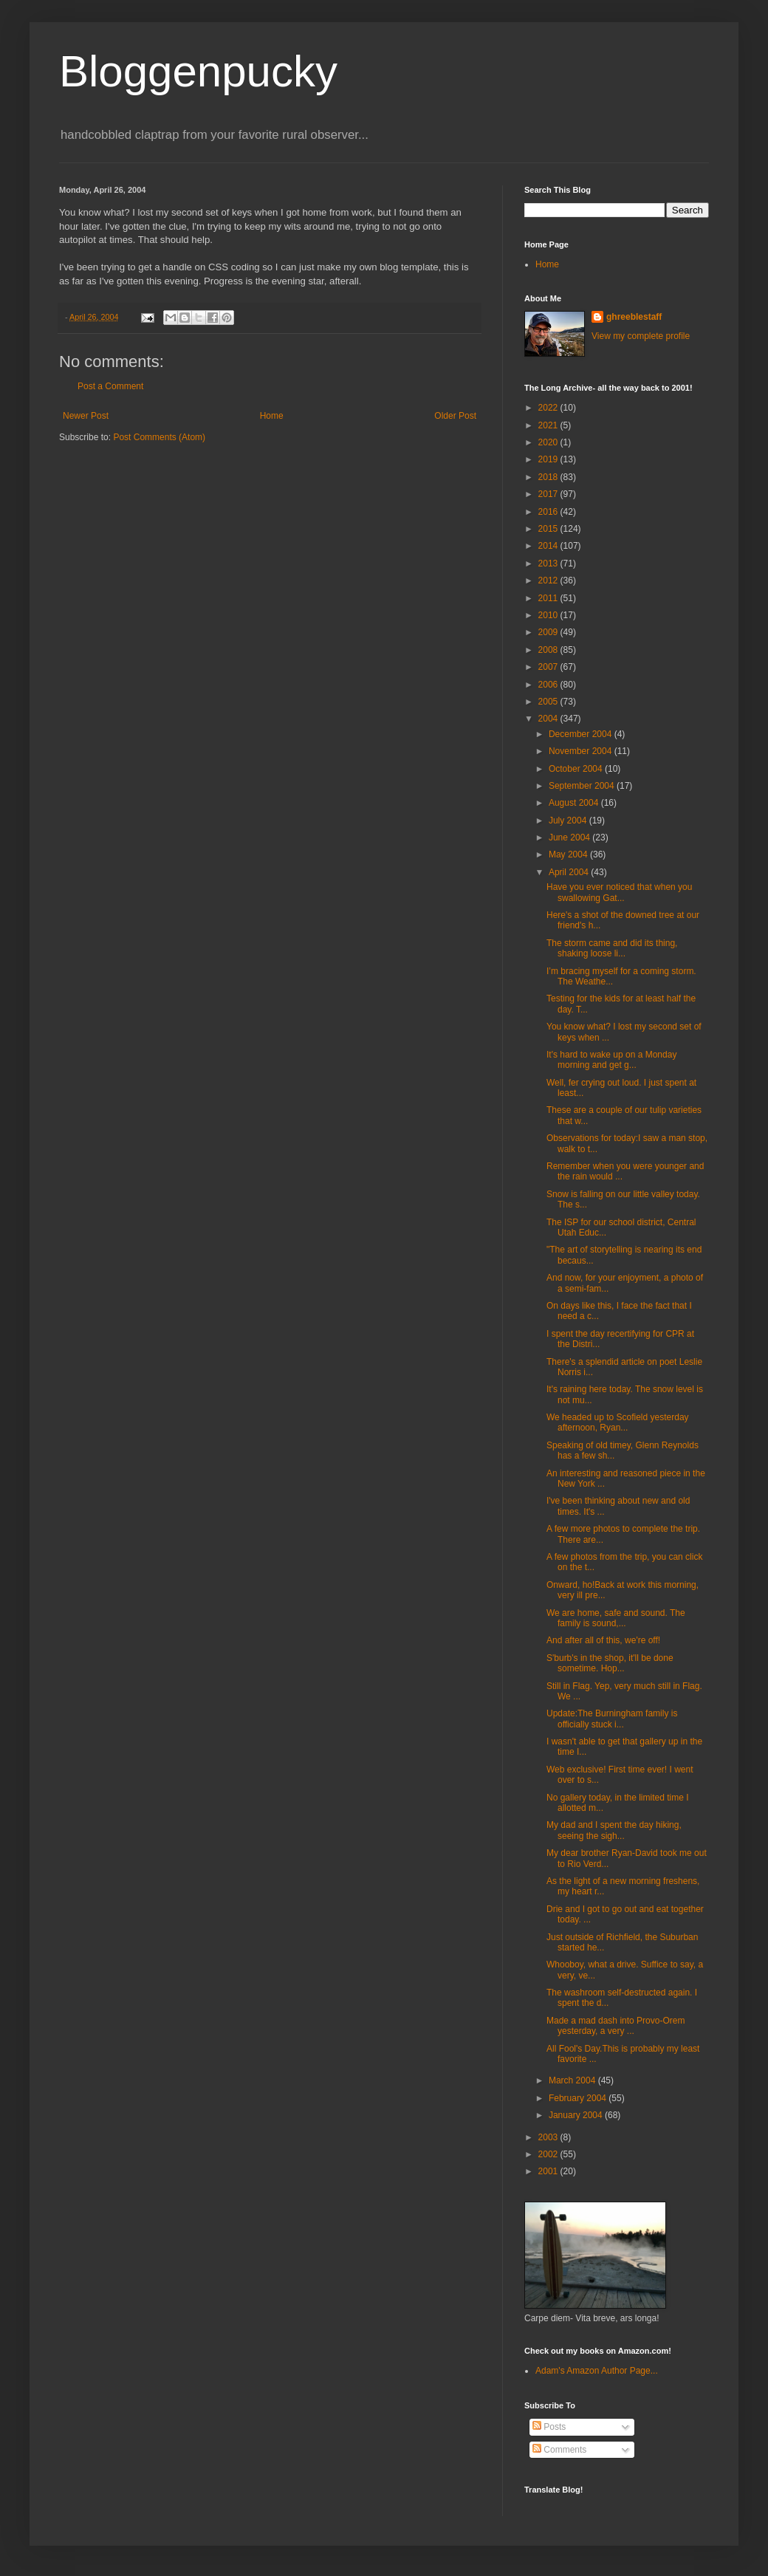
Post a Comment (110, 386)
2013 (549, 563)
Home (272, 416)
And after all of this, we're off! (603, 1640)
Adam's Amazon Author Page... (596, 2371)
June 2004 (570, 837)
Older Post (455, 416)
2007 (549, 667)
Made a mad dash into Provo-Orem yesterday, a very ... (615, 2025)
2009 (549, 632)
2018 (549, 477)
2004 (549, 718)
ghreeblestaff (634, 317)
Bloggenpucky (198, 71)
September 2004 (583, 786)
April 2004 (570, 872)
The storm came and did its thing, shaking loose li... (611, 948)
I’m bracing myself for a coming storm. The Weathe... (621, 976)
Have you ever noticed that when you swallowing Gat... (619, 892)
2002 (549, 2154)
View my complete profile (641, 336)
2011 (549, 598)
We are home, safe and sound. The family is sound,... (615, 1618)
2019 (549, 459)
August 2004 (575, 803)
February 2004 (578, 2098)
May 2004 (569, 854)
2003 (549, 2137)
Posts (549, 2427)
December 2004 (581, 734)
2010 (549, 615)
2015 (549, 529)
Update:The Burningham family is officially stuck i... (611, 1718)
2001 (549, 2171)
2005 (549, 701)
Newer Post (86, 416)
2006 (549, 684)
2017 (549, 494)
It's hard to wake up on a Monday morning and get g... (611, 1059)
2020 (549, 442)
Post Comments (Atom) (159, 437)
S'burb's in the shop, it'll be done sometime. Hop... (609, 1663)
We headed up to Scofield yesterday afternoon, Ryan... (617, 1422)
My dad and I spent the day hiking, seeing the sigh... (614, 1830)
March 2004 (573, 2080)
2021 (549, 425)
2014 (549, 546)
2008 (549, 650)
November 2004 (581, 751)
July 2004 (569, 820)
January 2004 (577, 2115)
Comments (559, 2450)
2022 (549, 407)
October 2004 (577, 769)
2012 (549, 580)
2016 (549, 512)
